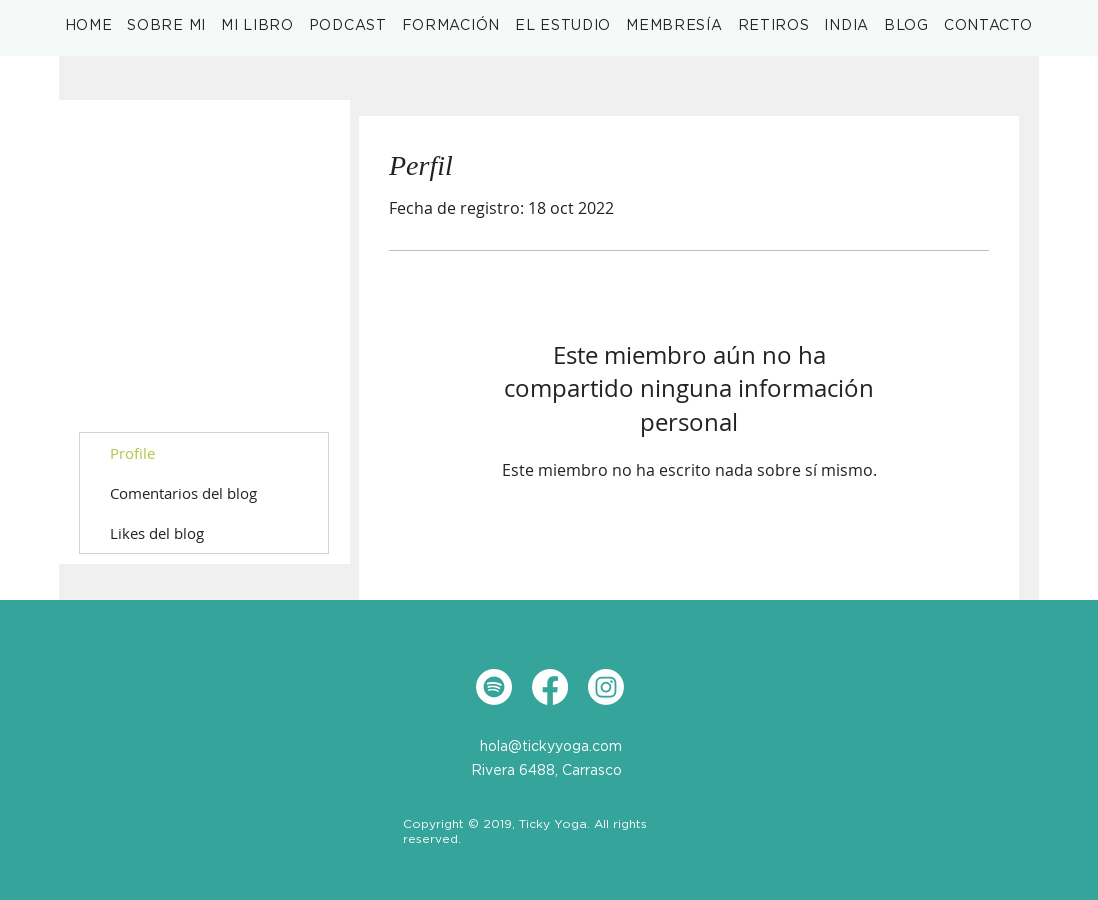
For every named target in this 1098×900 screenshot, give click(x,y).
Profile (132, 453)
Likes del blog (157, 533)
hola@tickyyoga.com (551, 747)
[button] (258, 26)
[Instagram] (606, 687)
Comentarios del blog (183, 493)
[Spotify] (494, 687)
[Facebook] (550, 687)
